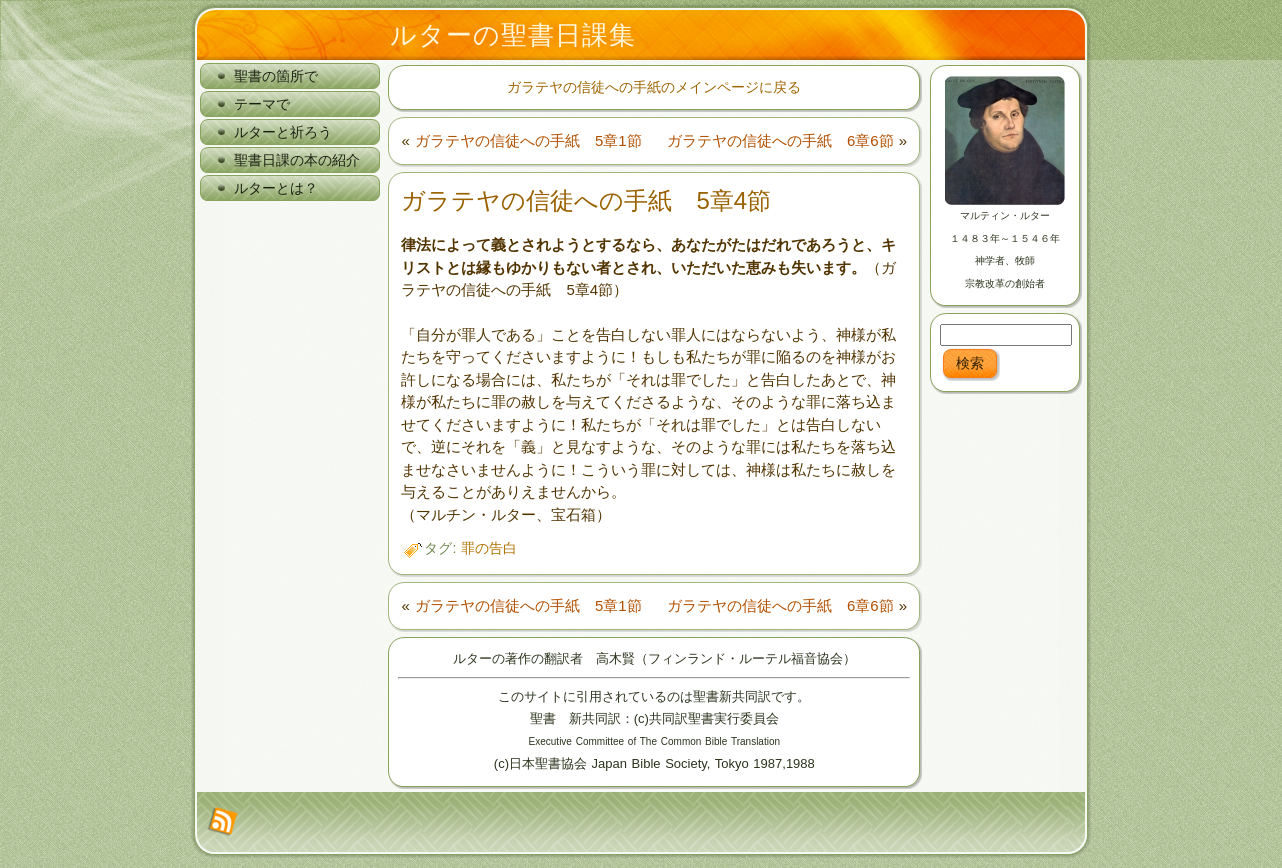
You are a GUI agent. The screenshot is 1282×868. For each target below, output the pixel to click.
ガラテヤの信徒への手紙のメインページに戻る (654, 87)
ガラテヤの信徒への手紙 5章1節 (528, 140)
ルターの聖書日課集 (513, 35)
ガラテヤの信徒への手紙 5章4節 (586, 200)
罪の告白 (489, 548)
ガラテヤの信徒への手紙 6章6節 (780, 140)
